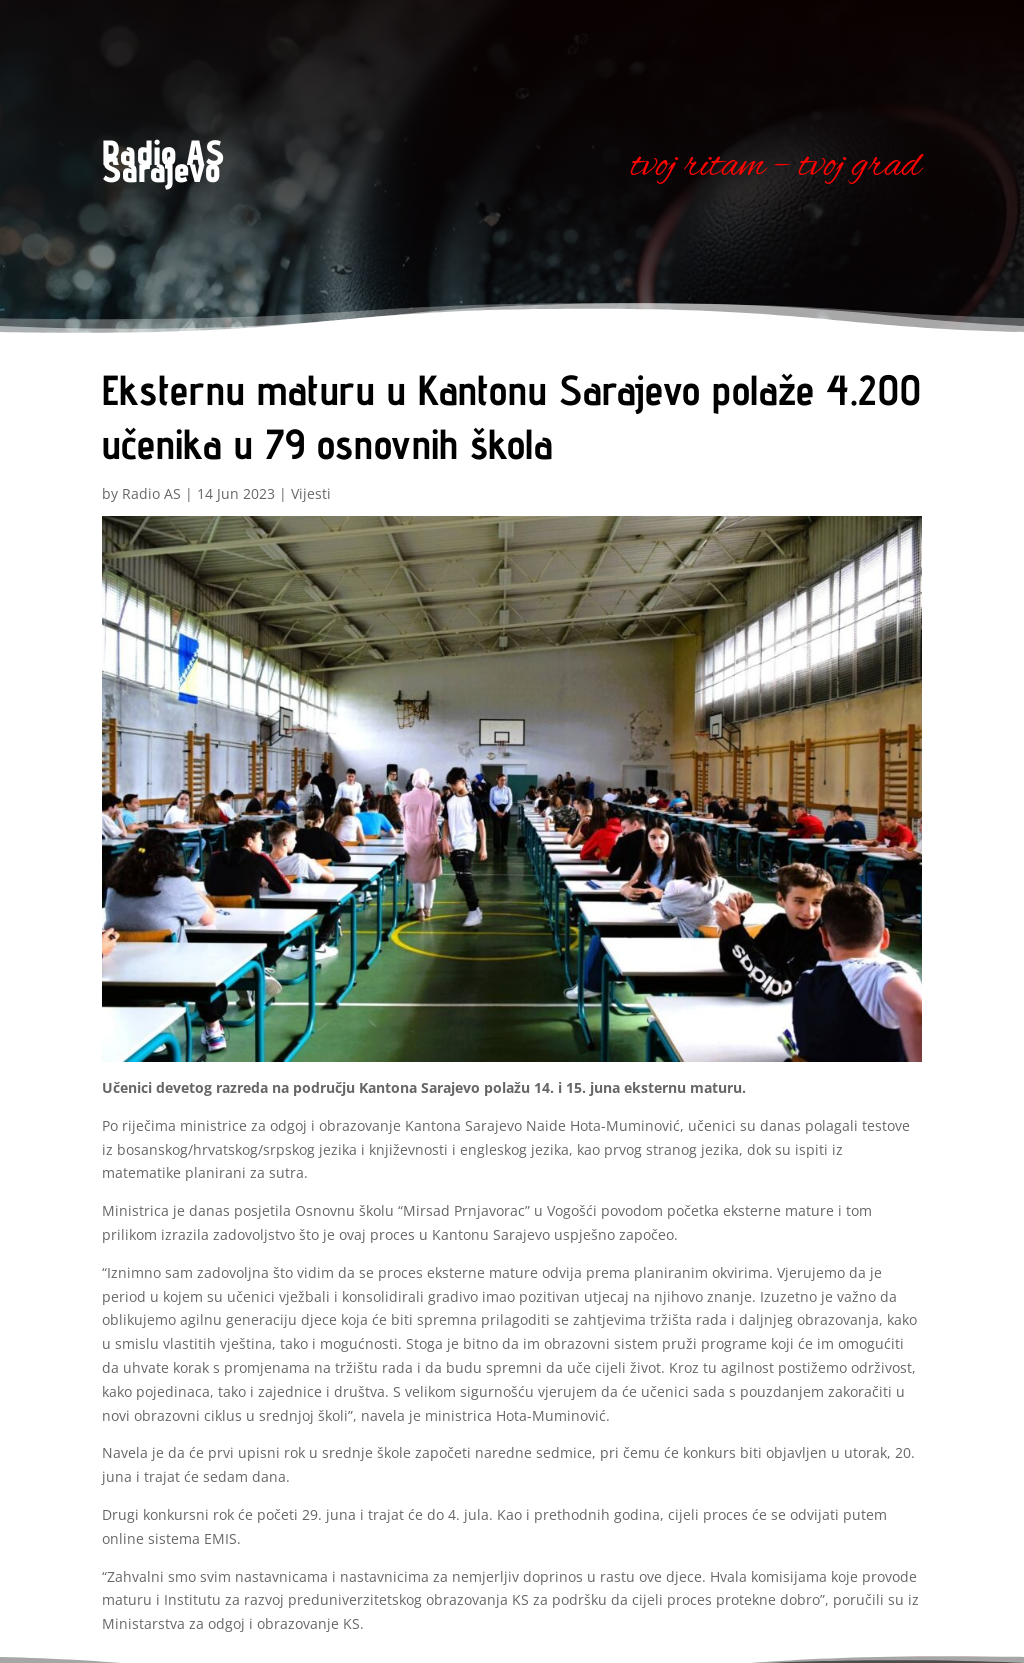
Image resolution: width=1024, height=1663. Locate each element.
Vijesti (311, 493)
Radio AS (151, 493)
